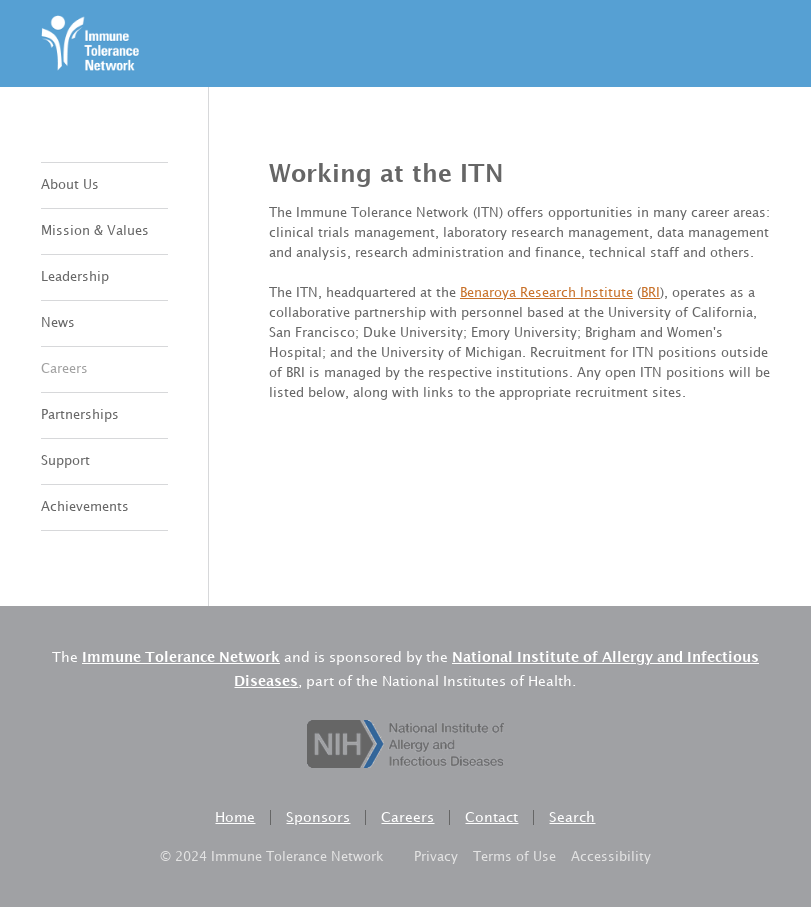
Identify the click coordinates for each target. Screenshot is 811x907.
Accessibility (611, 857)
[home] (90, 43)
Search (572, 817)
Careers (64, 369)
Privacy (436, 857)
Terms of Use (514, 857)
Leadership (75, 277)
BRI (650, 293)
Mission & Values (95, 231)
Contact (491, 817)
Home (235, 817)
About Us (70, 185)
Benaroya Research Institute (546, 293)
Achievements (85, 507)
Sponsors (318, 817)
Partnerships (80, 415)
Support (65, 461)
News (58, 323)
